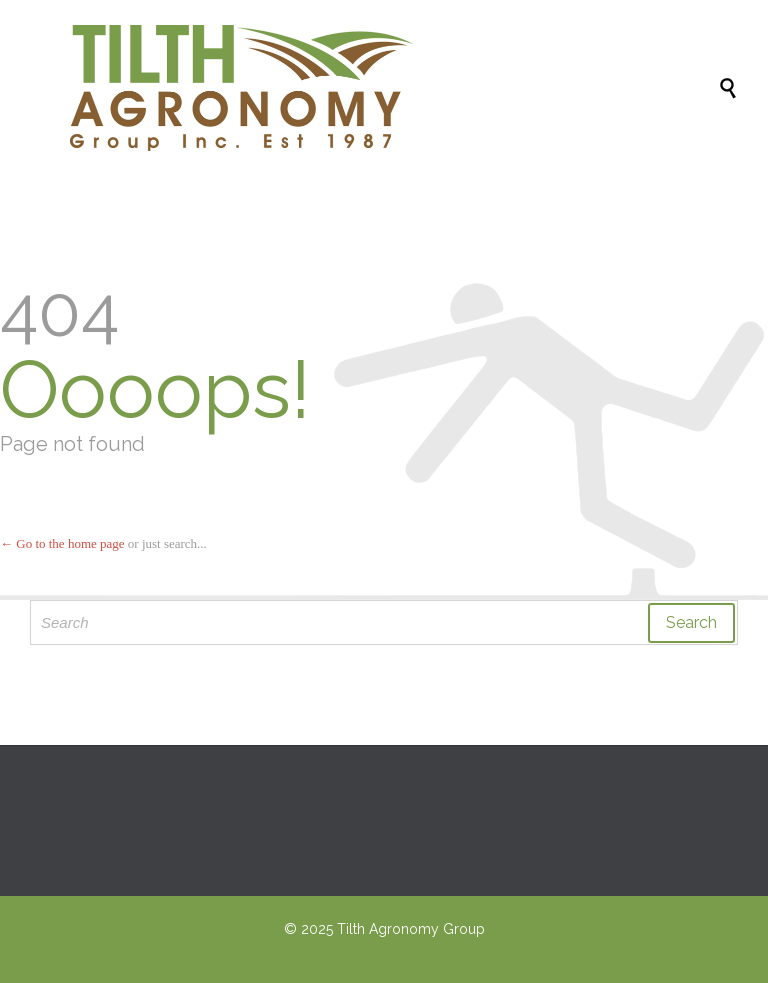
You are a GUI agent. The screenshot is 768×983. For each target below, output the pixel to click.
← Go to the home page (62, 543)
